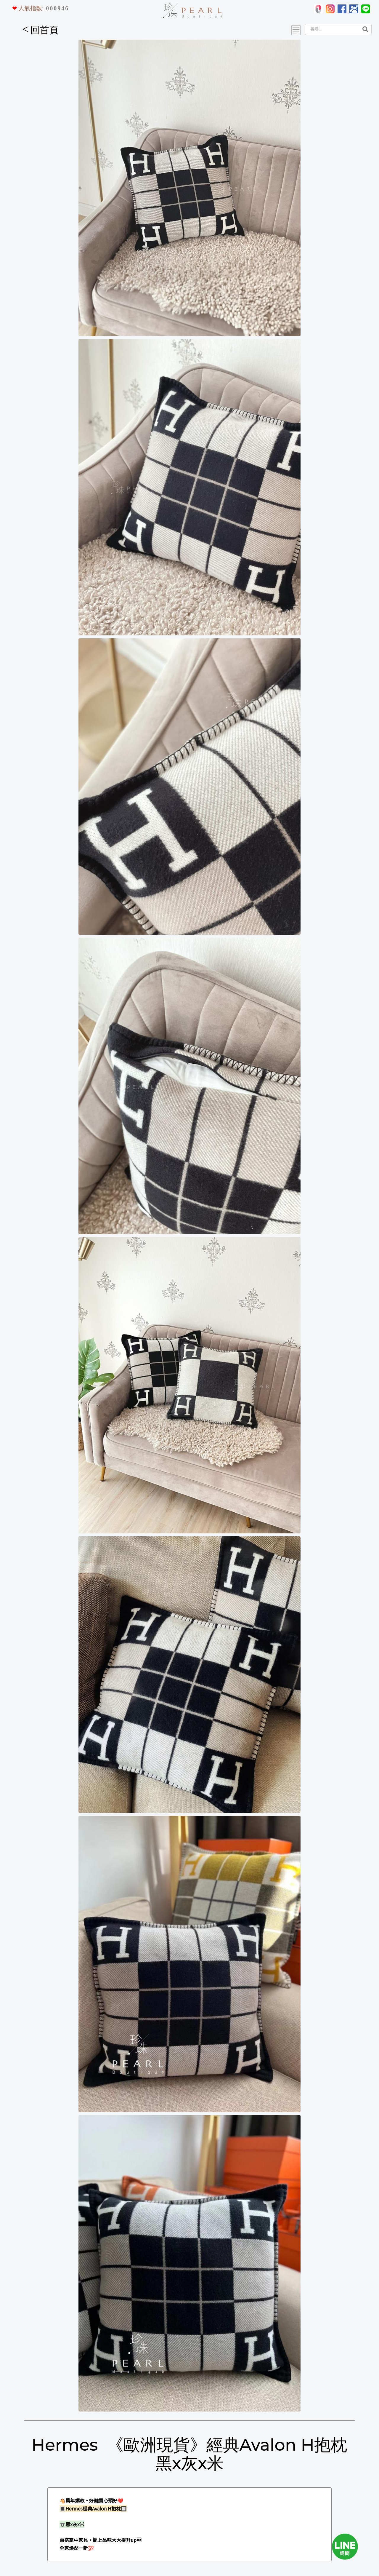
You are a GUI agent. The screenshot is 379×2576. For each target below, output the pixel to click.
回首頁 (40, 30)
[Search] (331, 29)
